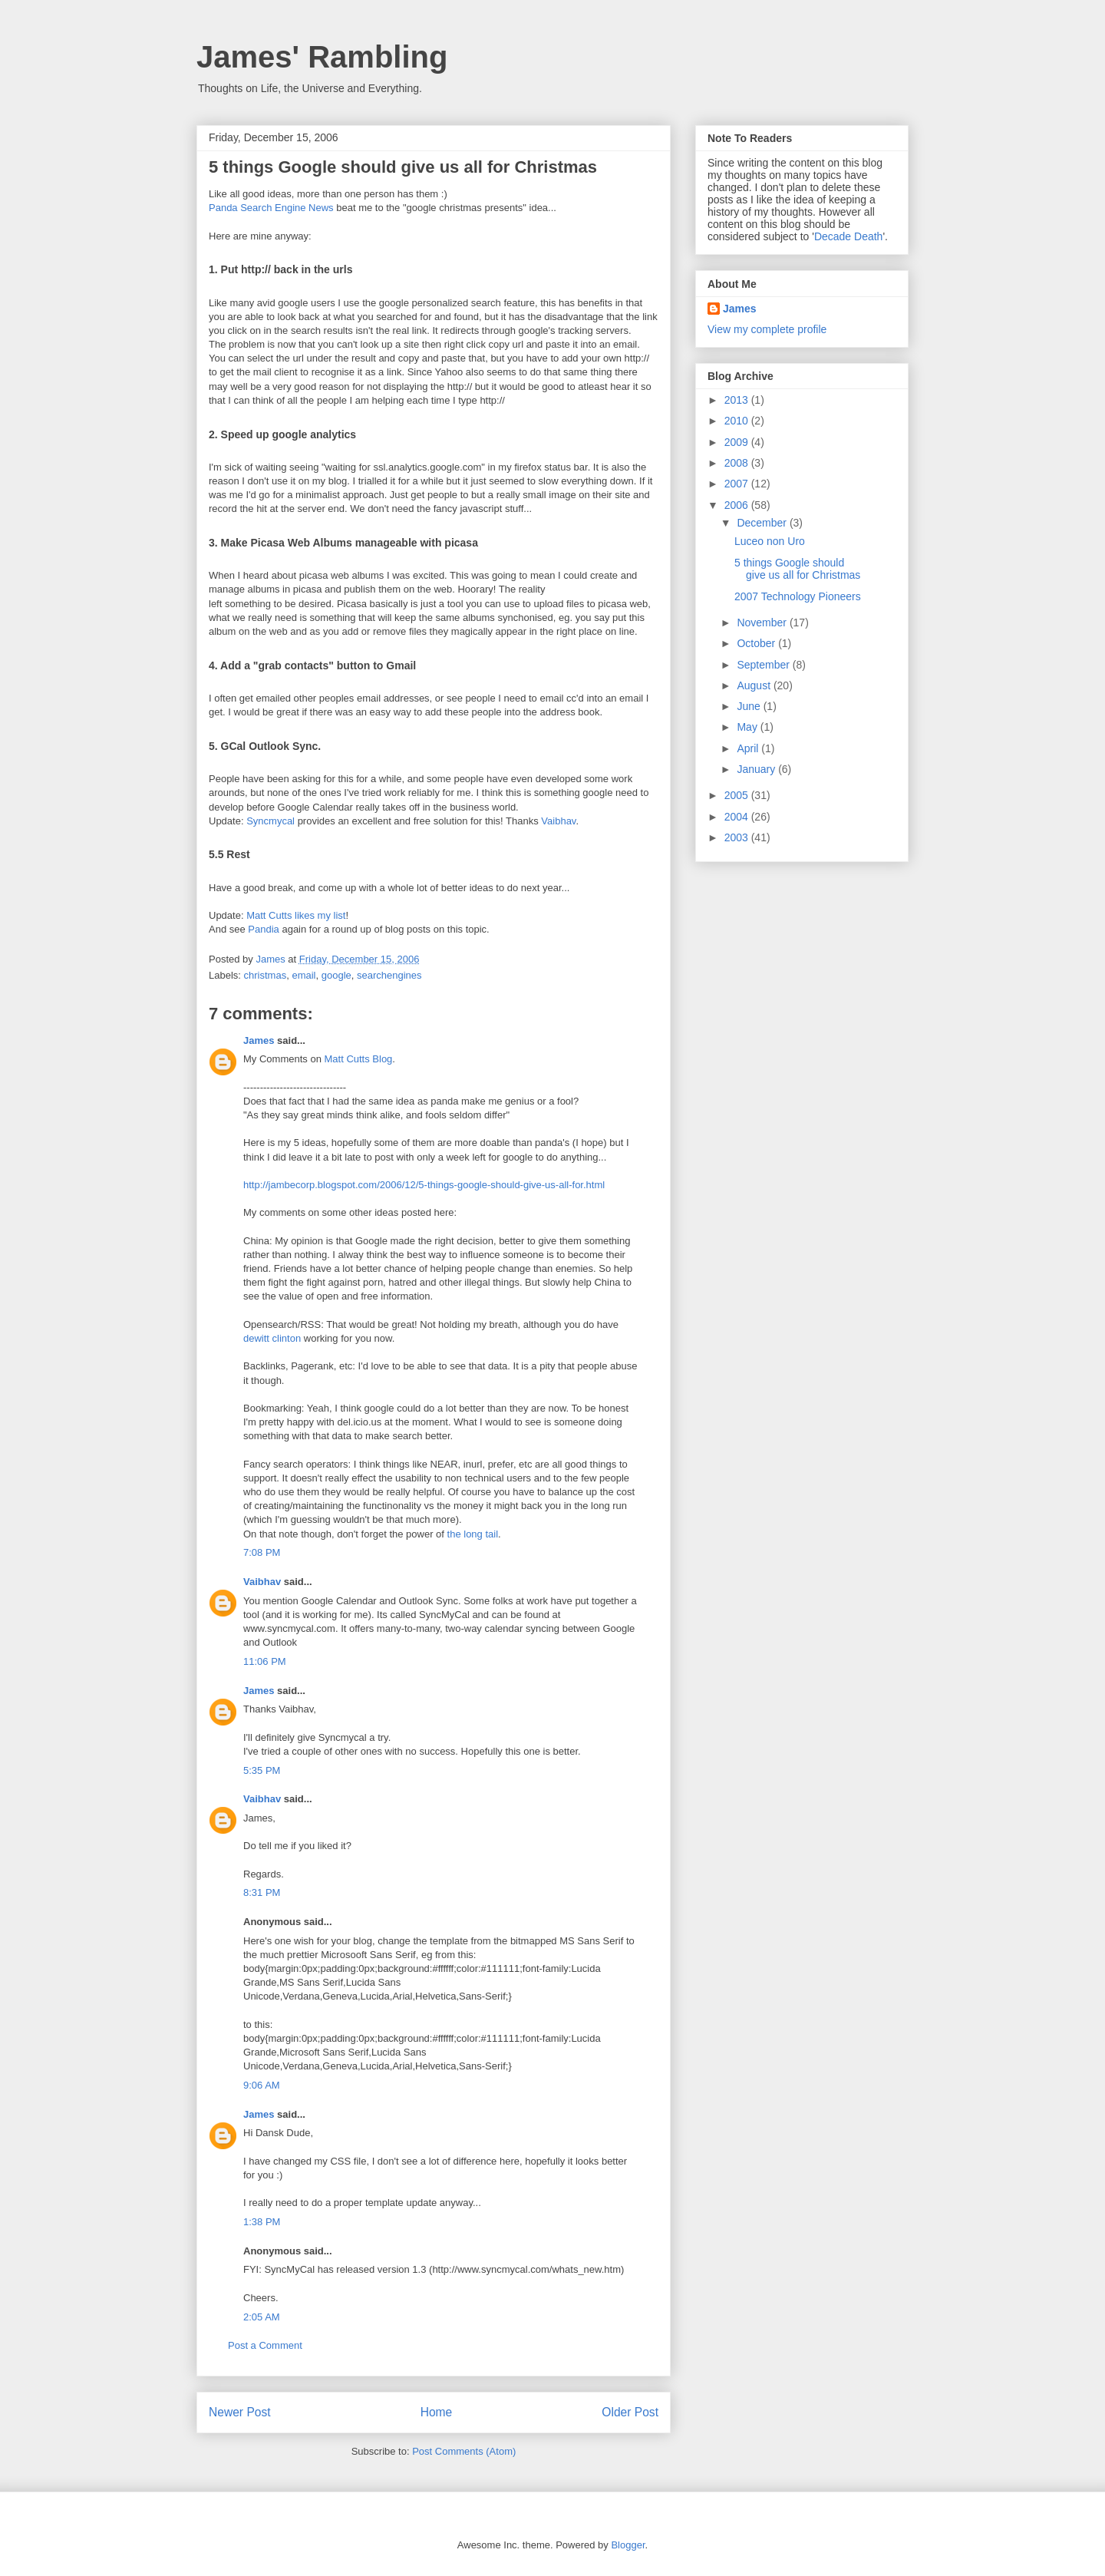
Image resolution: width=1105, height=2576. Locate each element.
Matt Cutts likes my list (295, 915)
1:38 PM (261, 2222)
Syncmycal (270, 821)
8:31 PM (261, 1892)
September (764, 665)
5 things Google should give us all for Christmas (797, 569)
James (258, 1040)
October (757, 643)
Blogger (628, 2545)
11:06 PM (264, 1661)
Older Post (630, 2412)
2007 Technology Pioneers (797, 596)
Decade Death (848, 236)
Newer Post (240, 2412)
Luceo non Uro (769, 541)
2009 (737, 442)
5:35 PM (261, 1770)
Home (437, 2412)
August (755, 685)
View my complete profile (767, 329)
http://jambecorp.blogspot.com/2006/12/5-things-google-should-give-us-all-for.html (424, 1185)
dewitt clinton (272, 1338)
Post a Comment (265, 2345)
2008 (737, 463)
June (750, 706)
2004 (737, 817)
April (749, 748)
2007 (737, 483)
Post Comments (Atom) (464, 2451)
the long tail (473, 1534)
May (748, 727)
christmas (265, 975)
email (303, 975)
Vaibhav (558, 821)
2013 (737, 400)
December (763, 523)
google (336, 975)
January (757, 769)
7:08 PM (261, 1552)
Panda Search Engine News (271, 207)
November (763, 622)
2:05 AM (261, 2317)
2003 (737, 837)
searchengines (389, 975)
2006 (737, 505)
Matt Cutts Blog (358, 1059)
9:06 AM (261, 2085)
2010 (737, 420)
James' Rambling (321, 57)
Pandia (263, 929)
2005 (737, 795)
